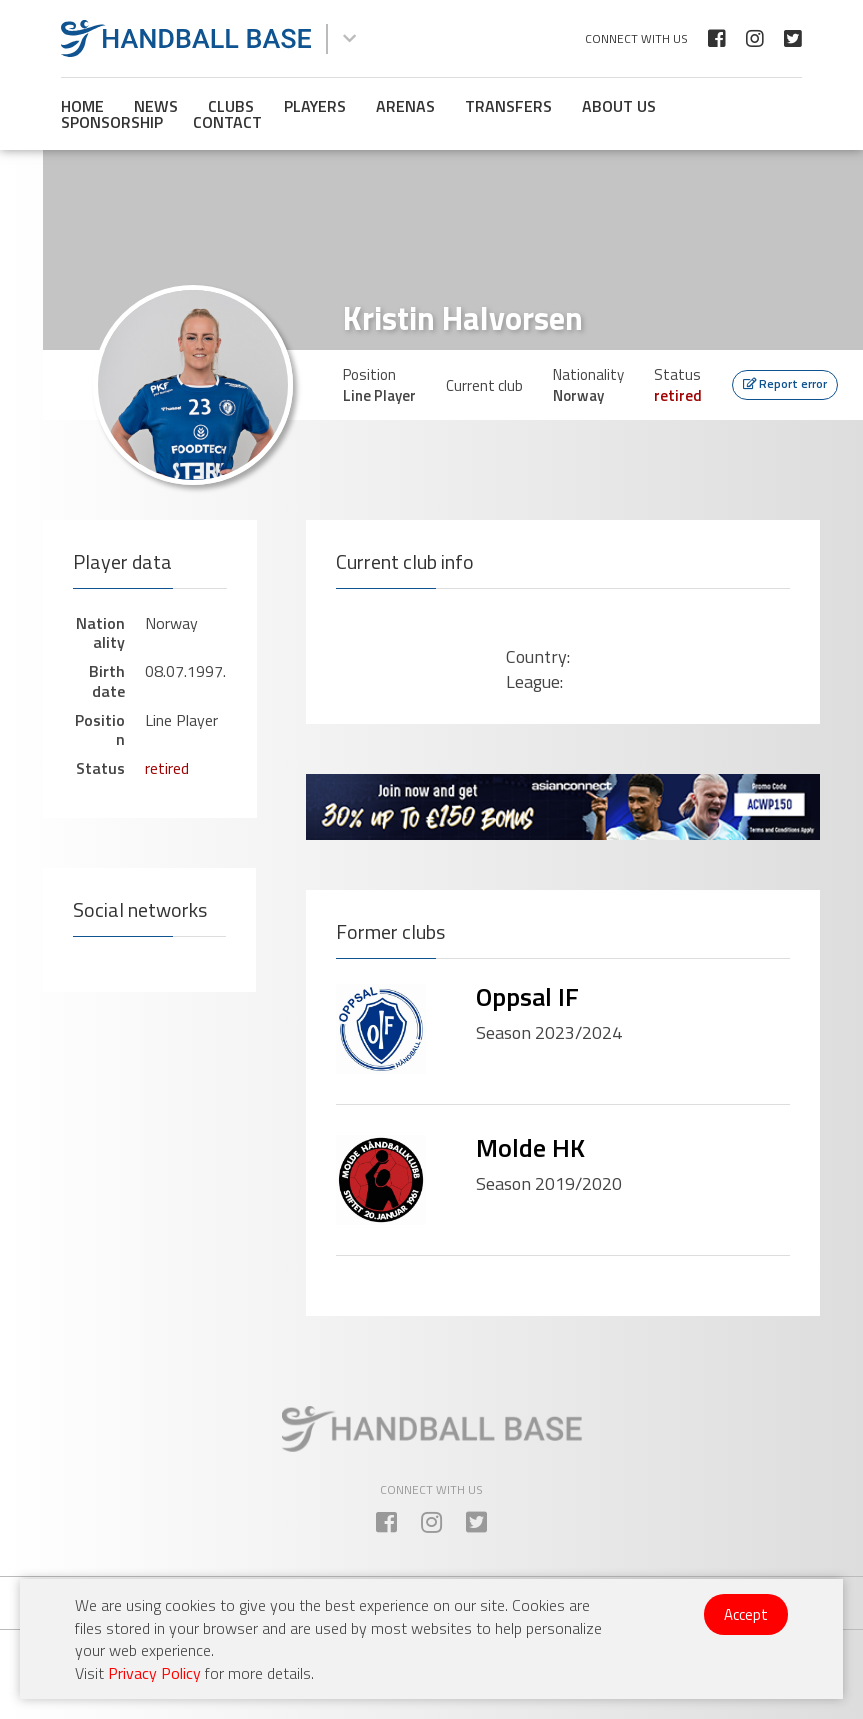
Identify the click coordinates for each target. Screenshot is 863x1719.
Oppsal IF (527, 996)
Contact (227, 122)
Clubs (231, 106)
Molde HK (530, 1147)
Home (82, 106)
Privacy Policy (154, 1673)
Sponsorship (112, 122)
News (156, 106)
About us (619, 106)
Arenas (405, 106)
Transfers (508, 106)
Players (315, 106)
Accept (746, 1614)
